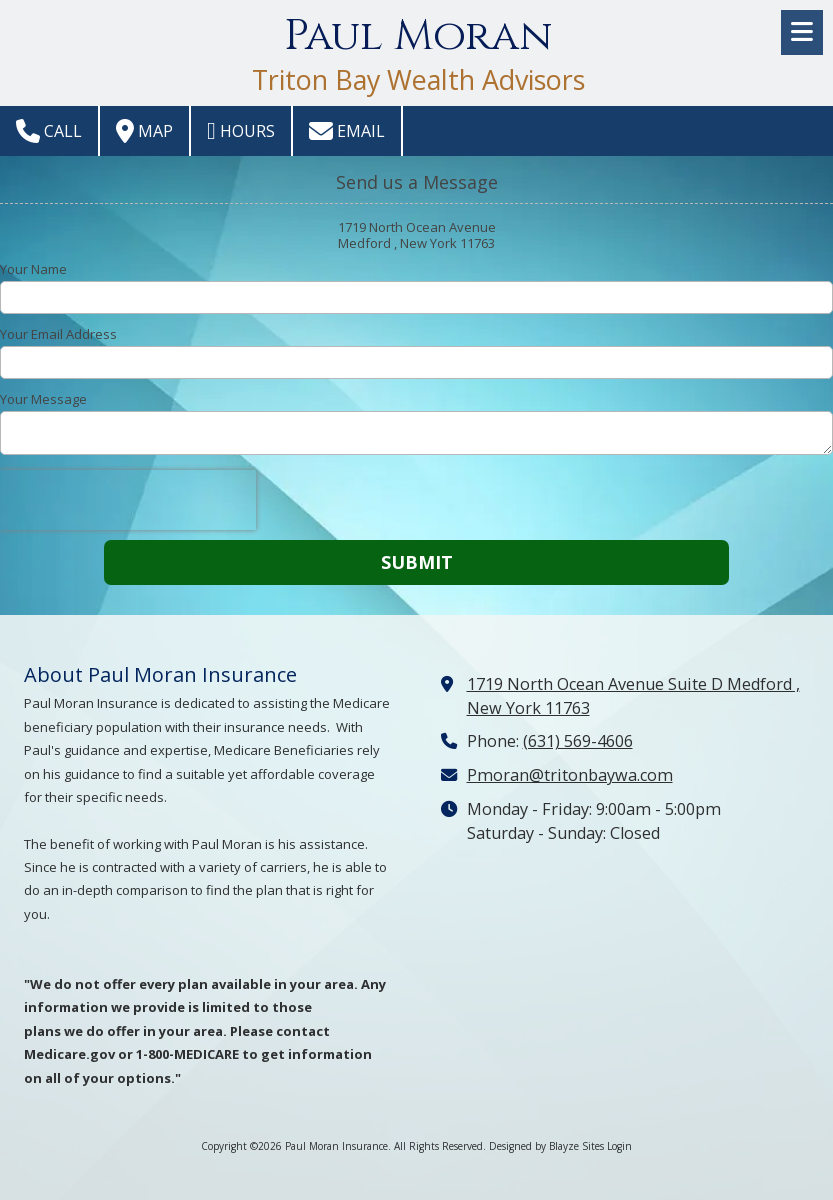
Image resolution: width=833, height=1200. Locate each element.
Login (619, 1146)
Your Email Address (58, 334)
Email (347, 131)
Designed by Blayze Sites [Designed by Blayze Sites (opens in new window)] (546, 1146)
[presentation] (128, 500)
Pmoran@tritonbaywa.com (570, 775)
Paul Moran (418, 36)
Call (49, 131)
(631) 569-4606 (578, 741)
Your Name (33, 269)
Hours (241, 131)
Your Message (43, 399)
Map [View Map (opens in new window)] (144, 131)
